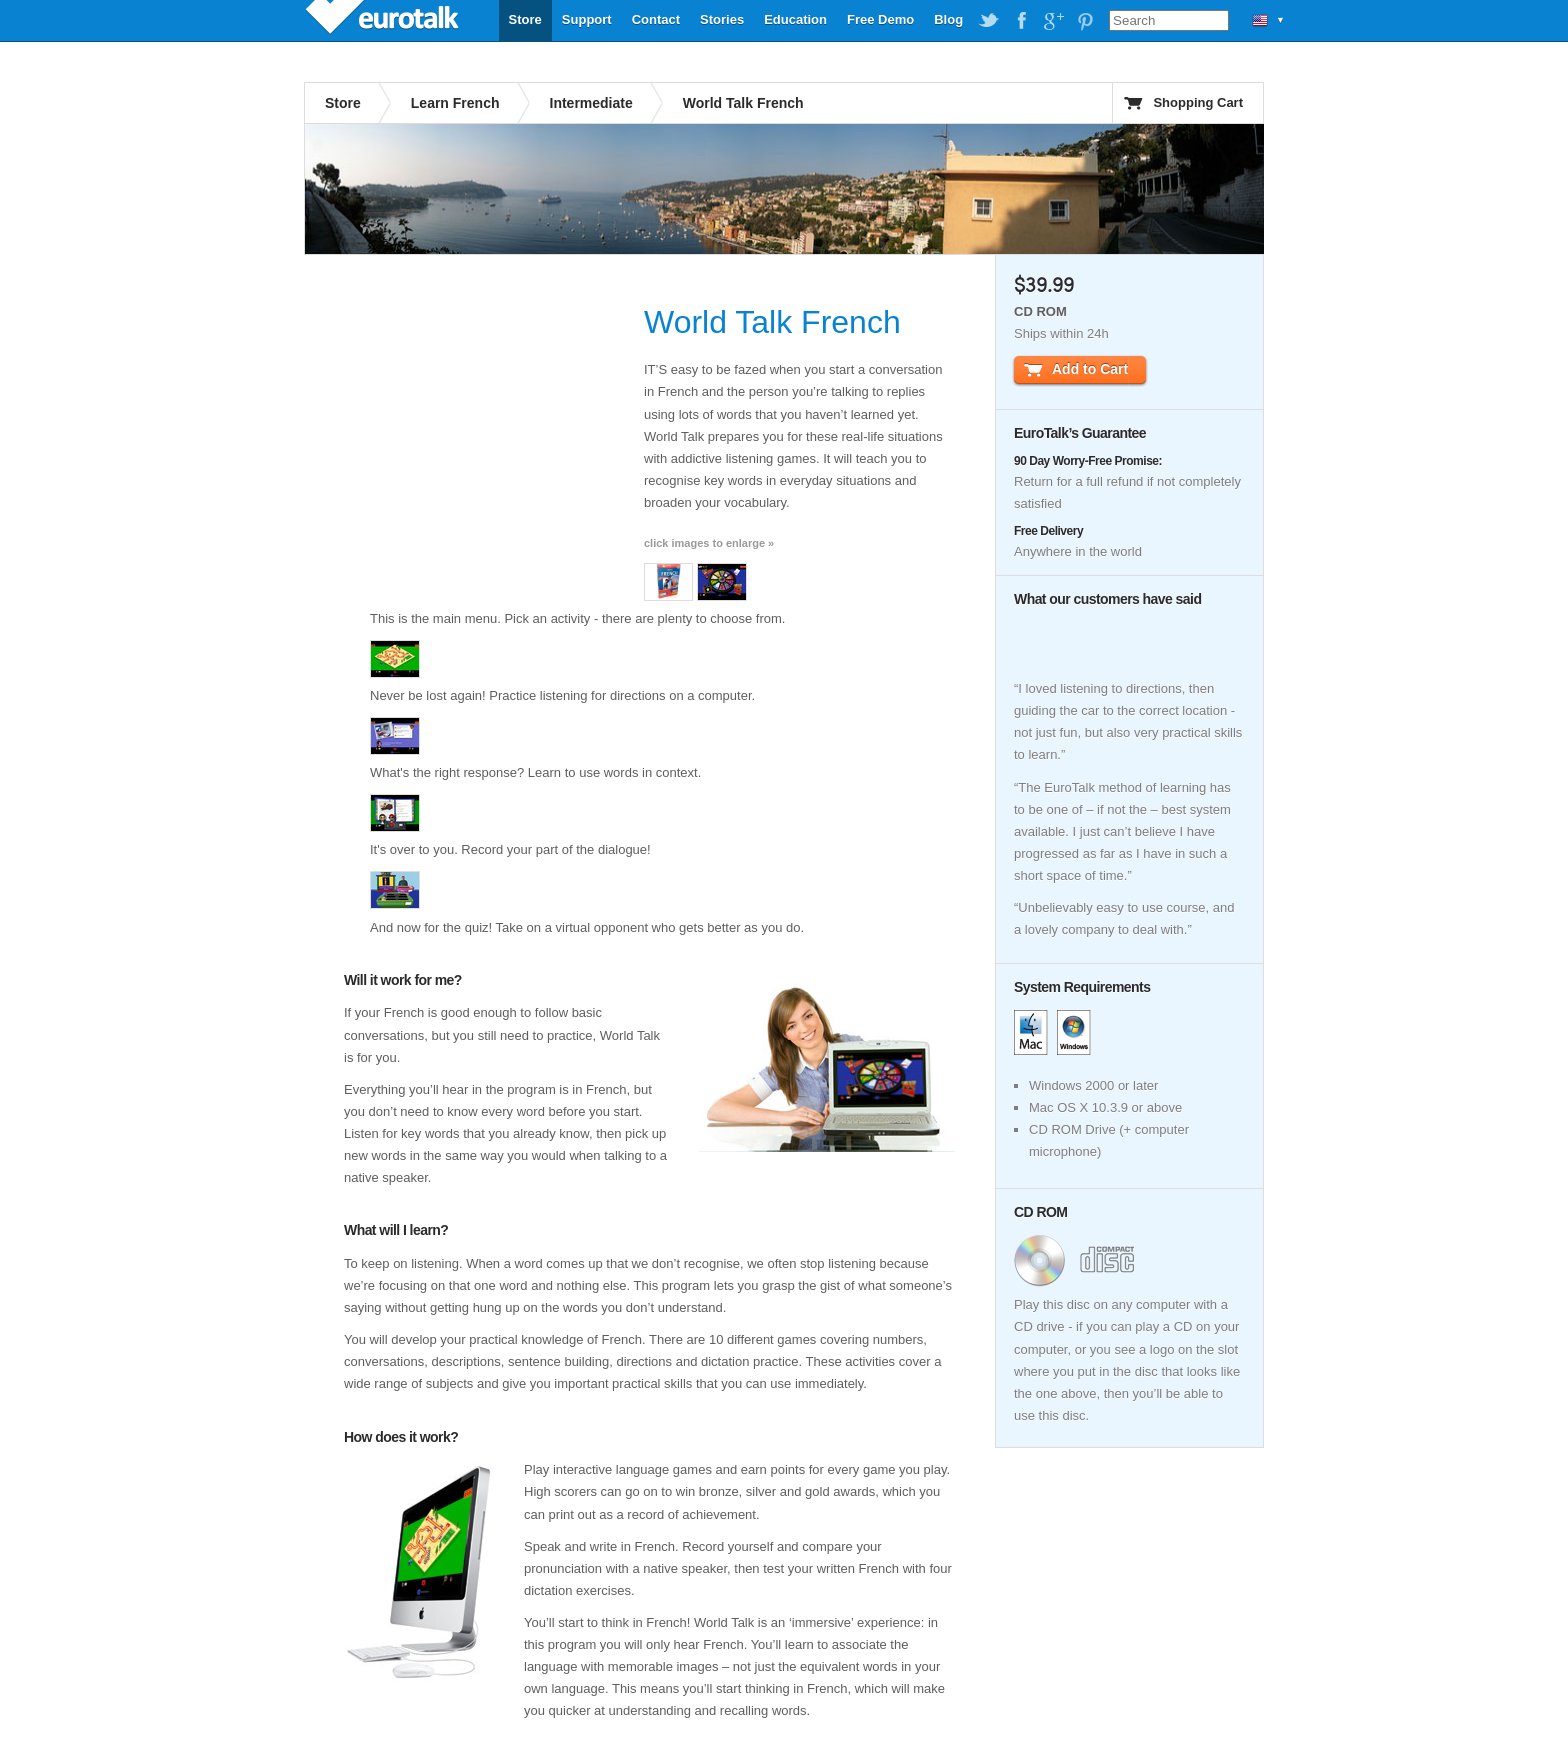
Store (525, 19)
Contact (656, 19)
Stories (722, 19)
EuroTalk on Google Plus (1053, 21)
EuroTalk (384, 20)
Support (587, 19)
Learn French (455, 103)
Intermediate (591, 103)
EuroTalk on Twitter (989, 21)
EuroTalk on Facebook (1021, 21)
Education (795, 19)
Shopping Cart (1198, 102)
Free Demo (880, 19)
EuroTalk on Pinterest (1085, 21)
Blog (948, 19)
